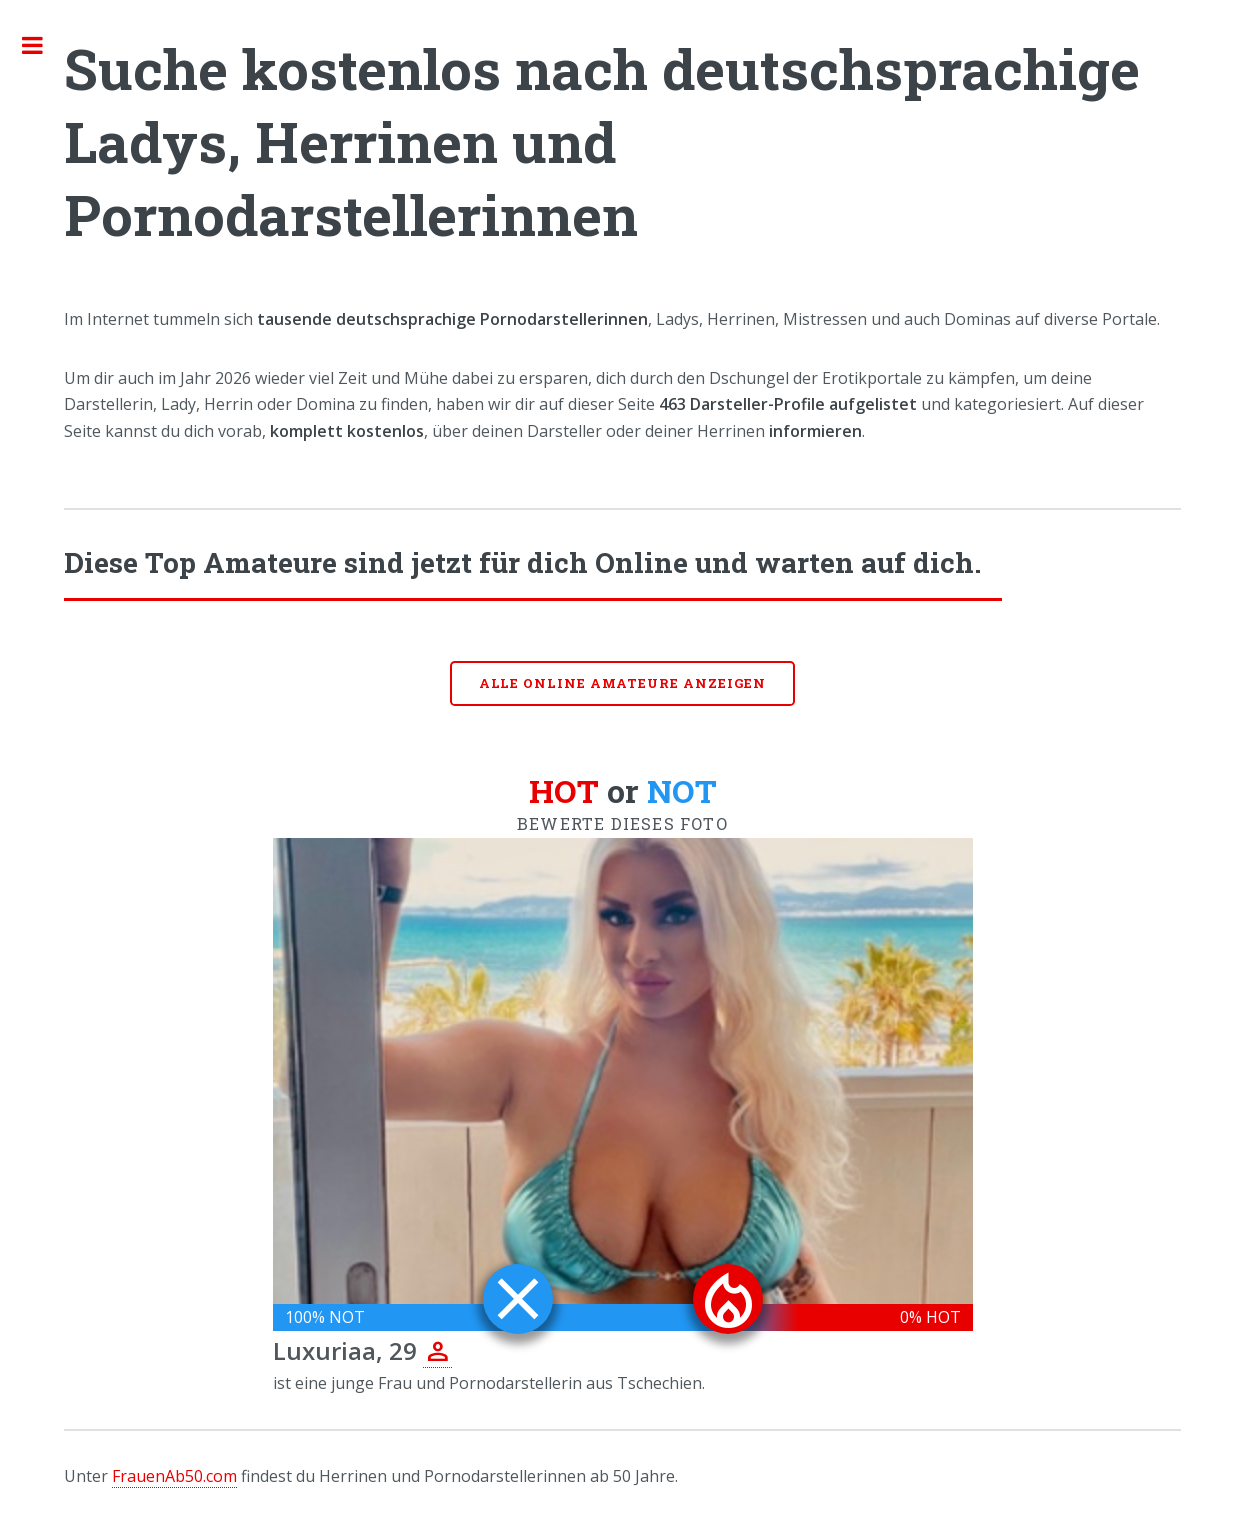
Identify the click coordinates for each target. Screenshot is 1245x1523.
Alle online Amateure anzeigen (623, 683)
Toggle (43, 45)
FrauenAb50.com (174, 1476)
